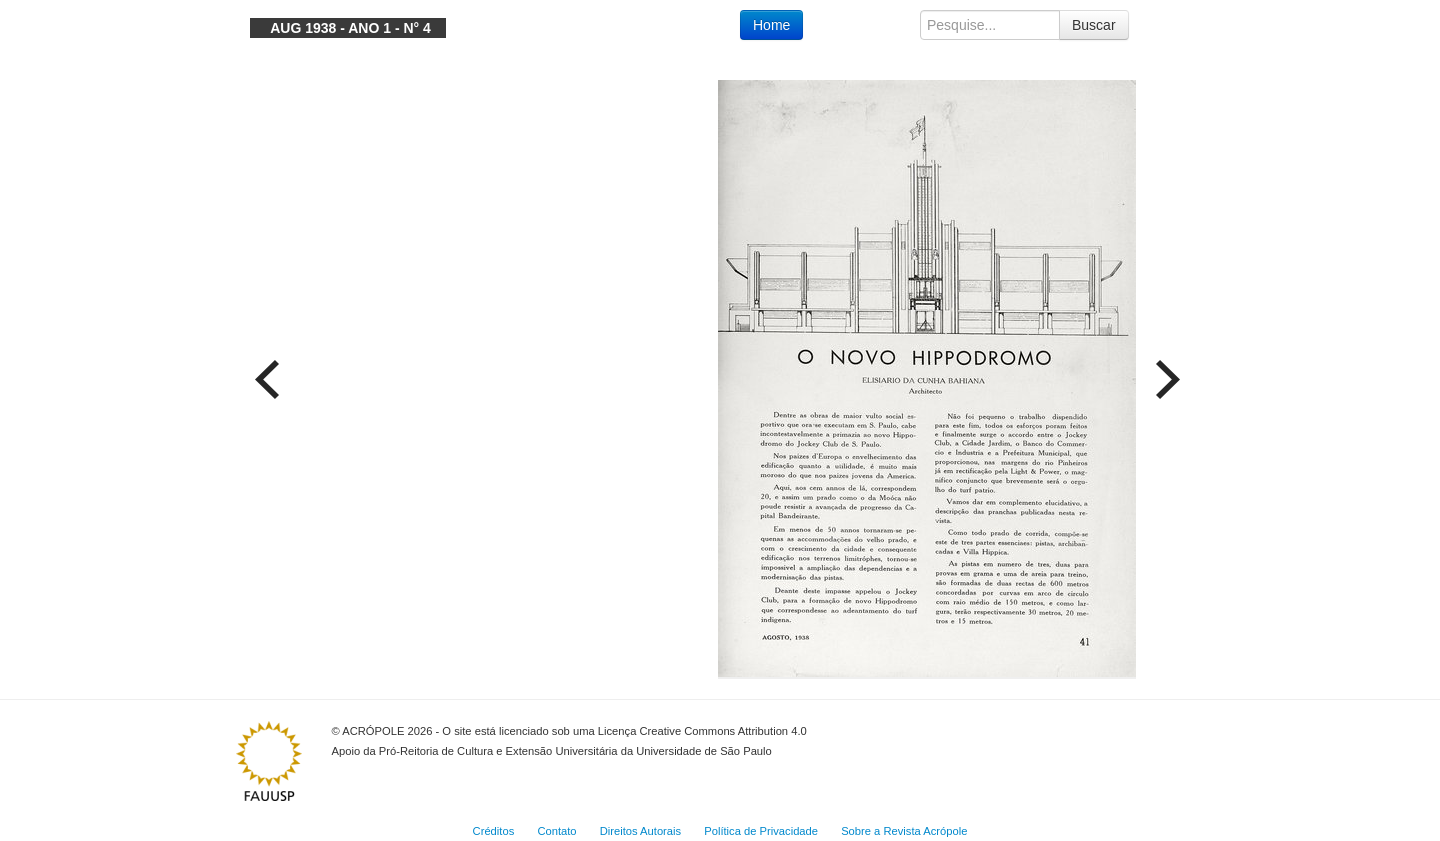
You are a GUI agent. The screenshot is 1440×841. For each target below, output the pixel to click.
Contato (556, 831)
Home (771, 25)
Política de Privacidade (761, 831)
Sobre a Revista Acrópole (904, 831)
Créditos (494, 831)
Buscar (1094, 25)
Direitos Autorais (640, 831)
